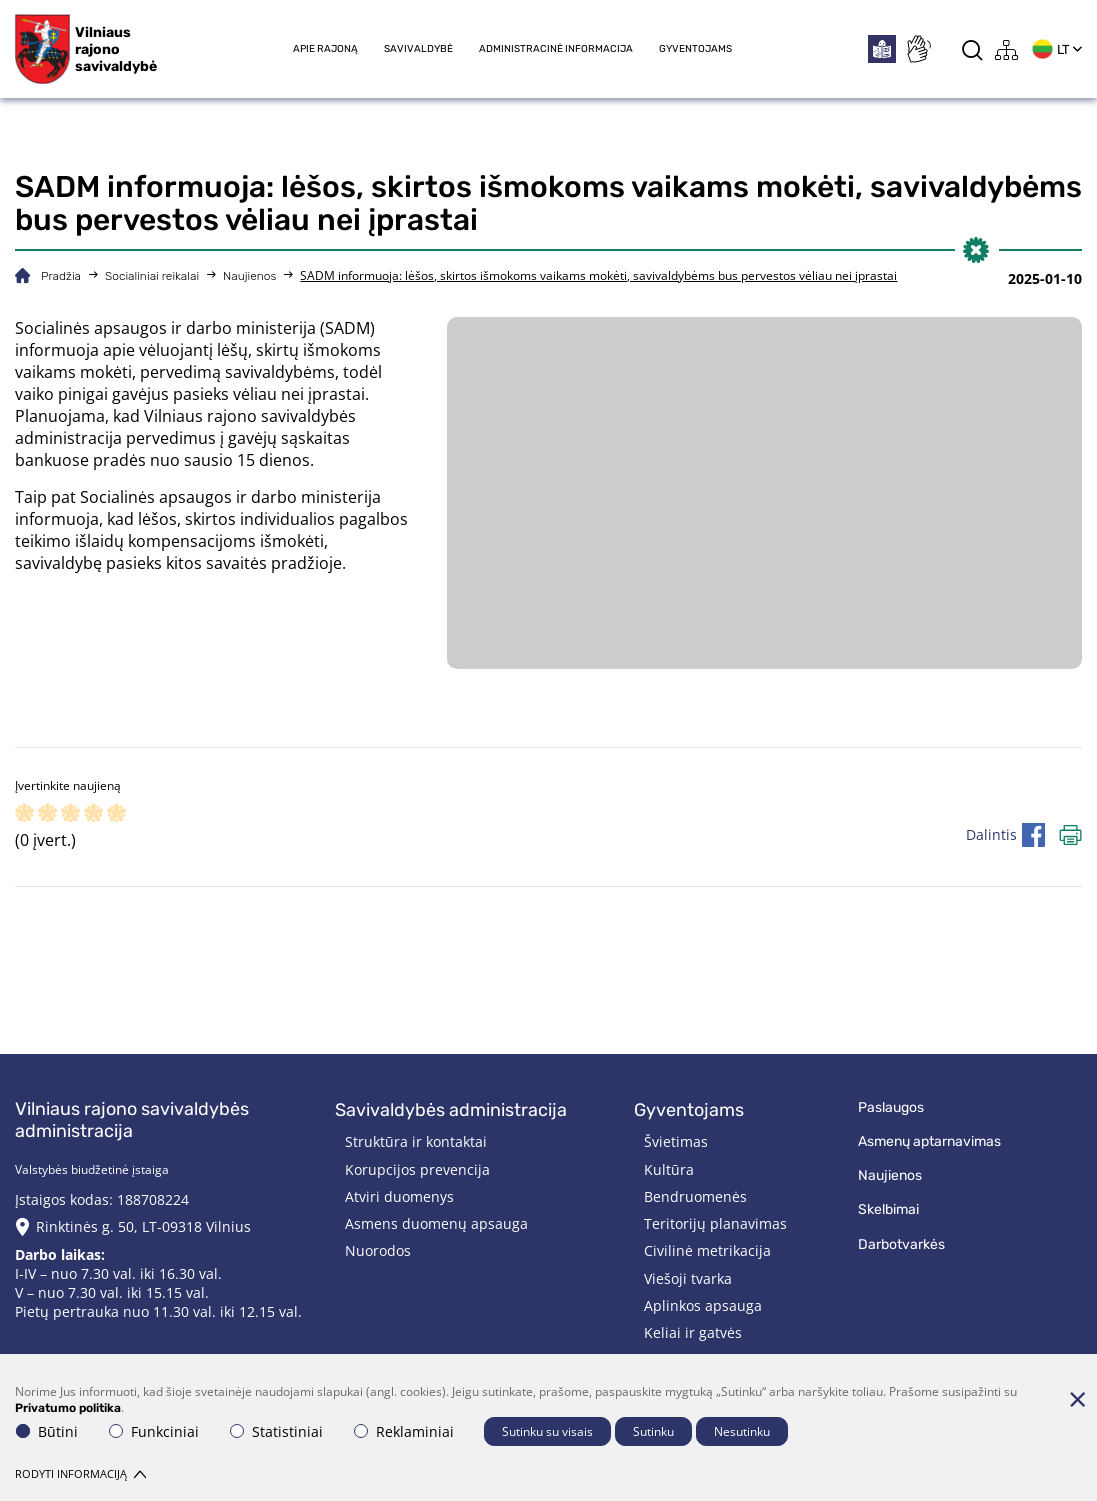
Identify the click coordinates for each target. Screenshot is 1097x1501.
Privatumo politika (68, 1408)
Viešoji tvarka (688, 1278)
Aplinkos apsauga (703, 1305)
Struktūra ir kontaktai (416, 1141)
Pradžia (61, 276)
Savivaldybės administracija (451, 1110)
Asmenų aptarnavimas (929, 1141)
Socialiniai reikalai (152, 276)
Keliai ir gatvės (693, 1332)
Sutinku (653, 1431)
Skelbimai (888, 1209)
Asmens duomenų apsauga (436, 1223)
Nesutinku (742, 1431)
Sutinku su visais (547, 1431)
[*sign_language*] (918, 49)
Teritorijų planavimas (715, 1223)
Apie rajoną (325, 49)
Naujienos (249, 276)
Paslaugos (891, 1107)
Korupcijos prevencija (417, 1169)
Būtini (47, 1431)
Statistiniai (276, 1431)
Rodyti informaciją (80, 1473)
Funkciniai (154, 1431)
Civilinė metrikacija (707, 1250)
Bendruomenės (695, 1196)
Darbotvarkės (901, 1244)
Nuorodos (378, 1250)
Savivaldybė (418, 49)
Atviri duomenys (399, 1196)
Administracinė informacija (556, 49)
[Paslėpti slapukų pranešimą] (1077, 1399)
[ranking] (116, 814)
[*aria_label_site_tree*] (1007, 49)
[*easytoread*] (882, 49)
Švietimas (676, 1141)
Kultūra (669, 1169)
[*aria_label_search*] (972, 49)
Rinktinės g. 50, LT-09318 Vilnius (143, 1226)
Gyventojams (695, 49)
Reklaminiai (404, 1431)
